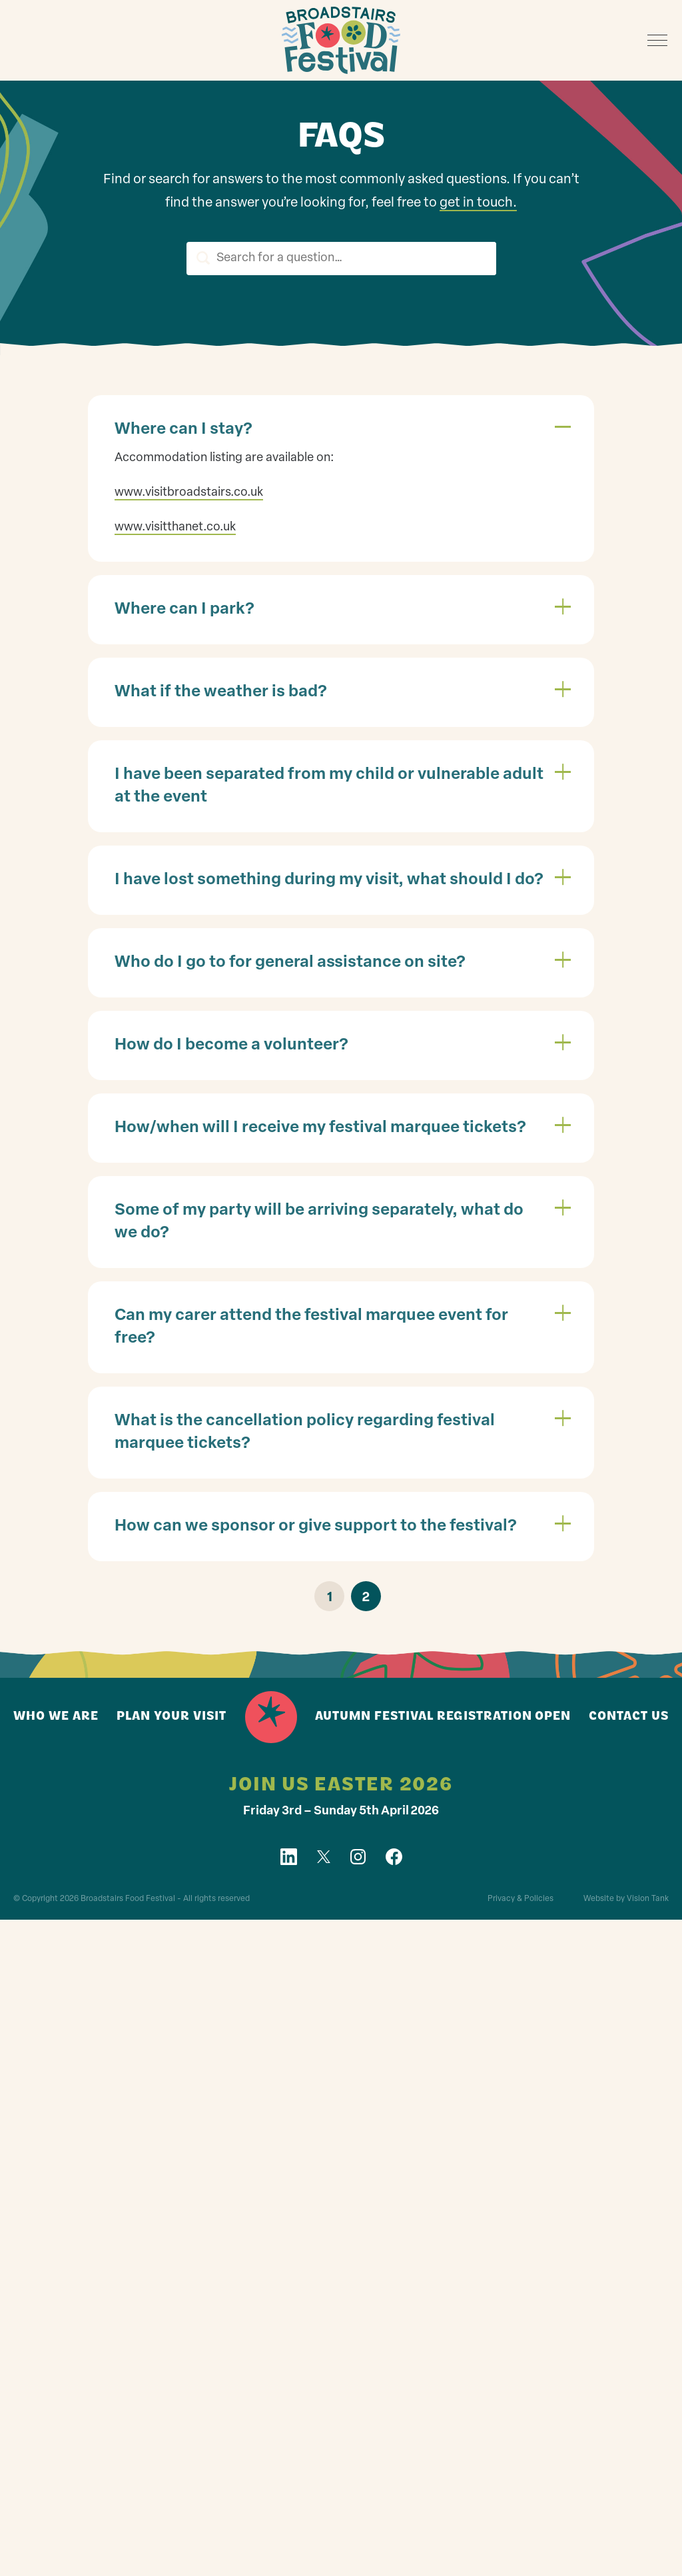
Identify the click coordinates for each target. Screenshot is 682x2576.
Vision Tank (648, 1900)
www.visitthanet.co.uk (175, 528)
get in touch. (478, 204)
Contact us (629, 1717)
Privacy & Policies (520, 1900)
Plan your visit (171, 1717)
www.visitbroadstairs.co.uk (189, 493)
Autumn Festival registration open (443, 1717)
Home (271, 1718)
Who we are (56, 1717)
